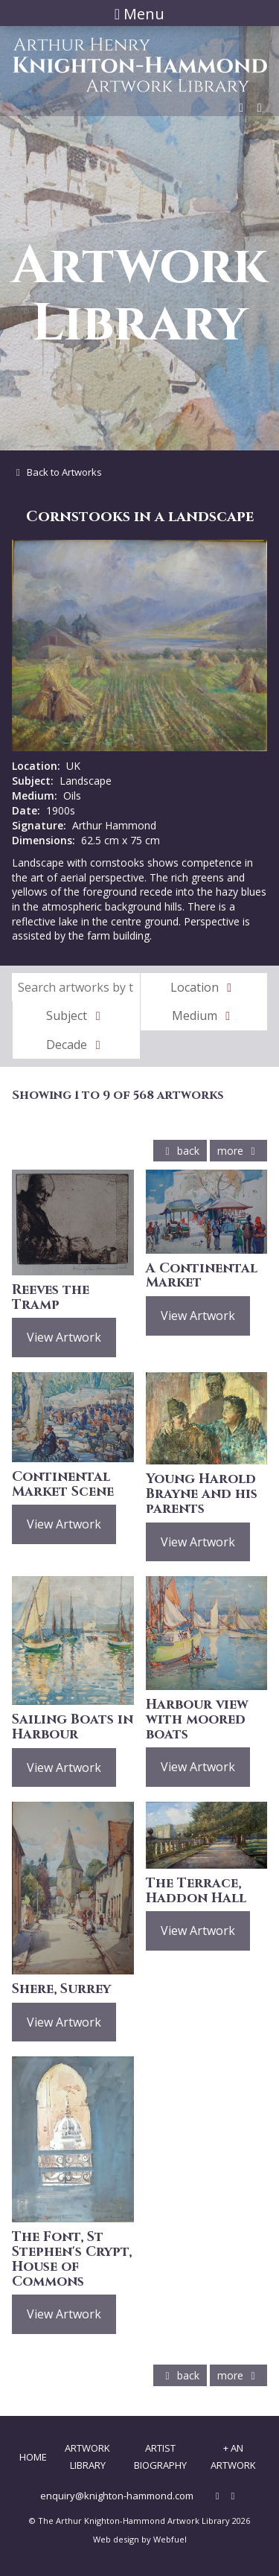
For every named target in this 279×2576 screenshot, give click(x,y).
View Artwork (64, 1337)
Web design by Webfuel (140, 2539)
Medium (204, 1015)
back (180, 1151)
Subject (76, 1015)
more (238, 1151)
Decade (76, 1044)
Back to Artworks (57, 472)
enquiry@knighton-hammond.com (116, 2495)
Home (33, 2457)
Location (203, 987)
